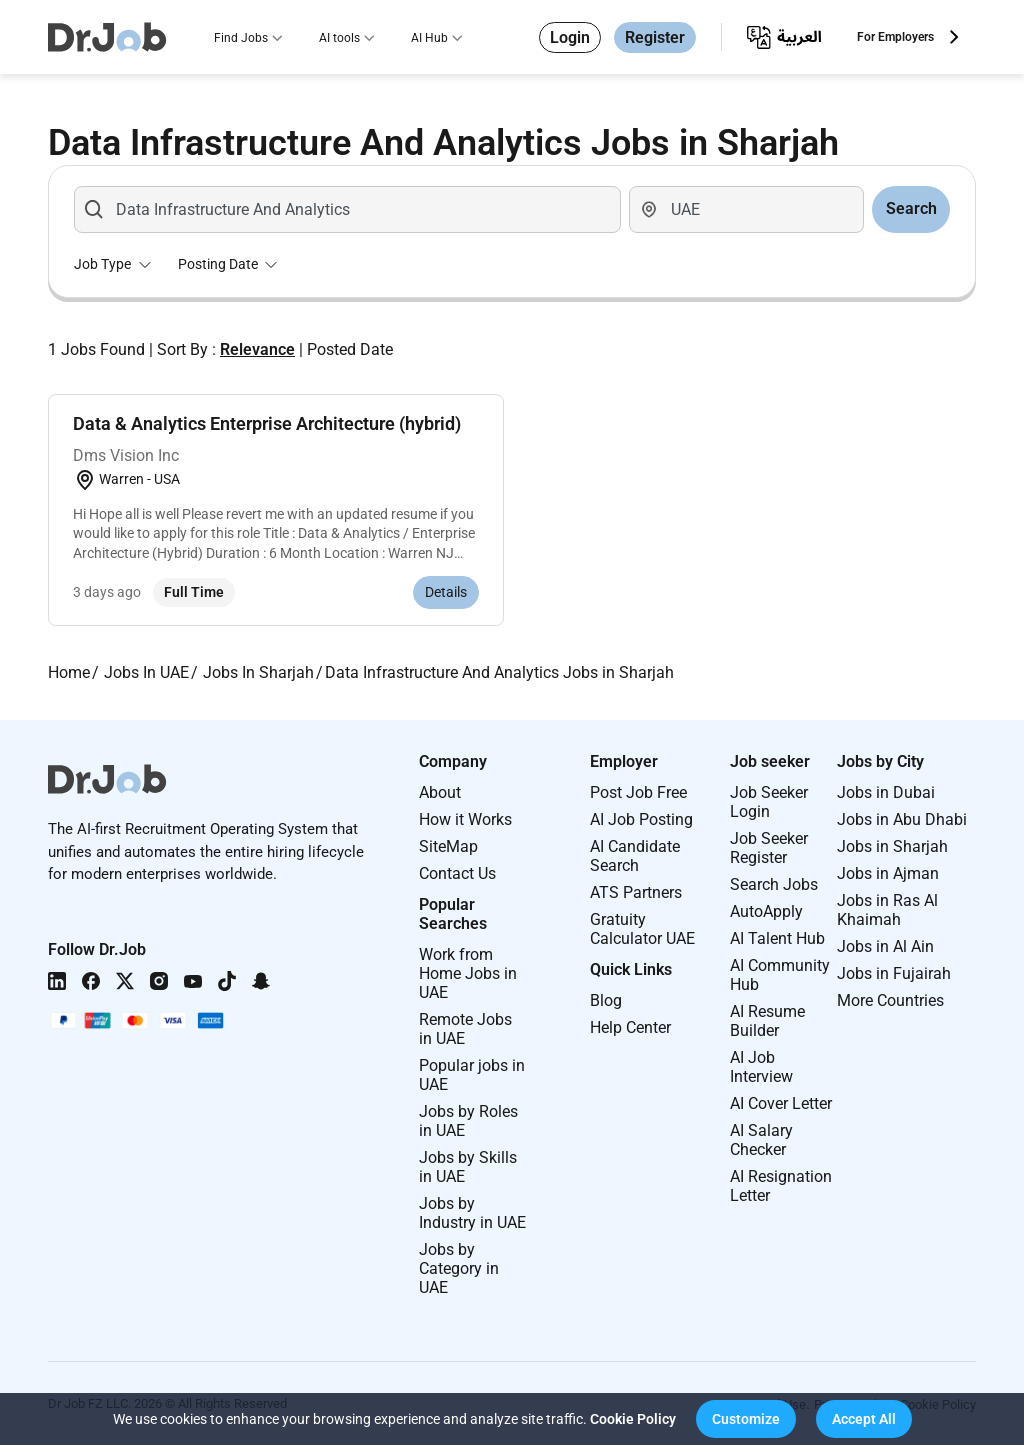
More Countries (890, 1000)
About (440, 792)
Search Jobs (774, 884)
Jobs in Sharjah (892, 846)
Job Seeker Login (769, 802)
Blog (606, 1000)
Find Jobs (241, 38)
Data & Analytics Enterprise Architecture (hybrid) (267, 423)
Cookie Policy (633, 1419)
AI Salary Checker (761, 1140)
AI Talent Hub (777, 938)
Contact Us (457, 873)
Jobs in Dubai (886, 792)
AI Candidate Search (635, 856)
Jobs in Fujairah (894, 973)
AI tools (339, 38)
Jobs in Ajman (888, 873)
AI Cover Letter (781, 1103)
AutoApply (766, 911)
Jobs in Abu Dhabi (902, 819)
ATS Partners (636, 892)
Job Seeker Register (769, 848)
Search (911, 208)
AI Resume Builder (767, 1021)
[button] (746, 1419)
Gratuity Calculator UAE (642, 929)
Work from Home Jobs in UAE (468, 973)
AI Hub (429, 38)
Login (570, 37)
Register (655, 37)
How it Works (465, 819)
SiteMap (448, 846)
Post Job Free (638, 792)
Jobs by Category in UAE (459, 1268)
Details (446, 592)
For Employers (895, 37)
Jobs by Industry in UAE (472, 1213)
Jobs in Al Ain (885, 946)
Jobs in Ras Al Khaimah (887, 910)
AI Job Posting (641, 819)
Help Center (630, 1027)
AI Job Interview (761, 1067)
